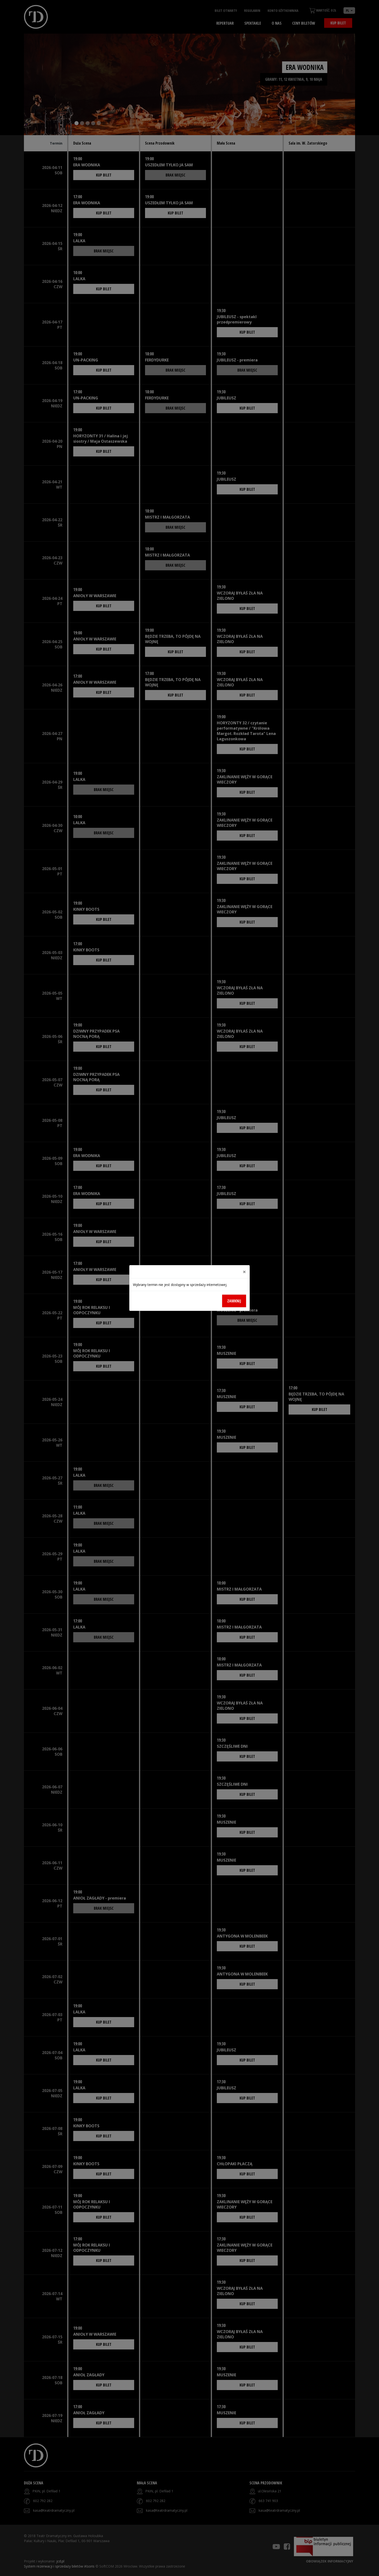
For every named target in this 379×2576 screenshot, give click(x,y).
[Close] (244, 1272)
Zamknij (234, 1301)
